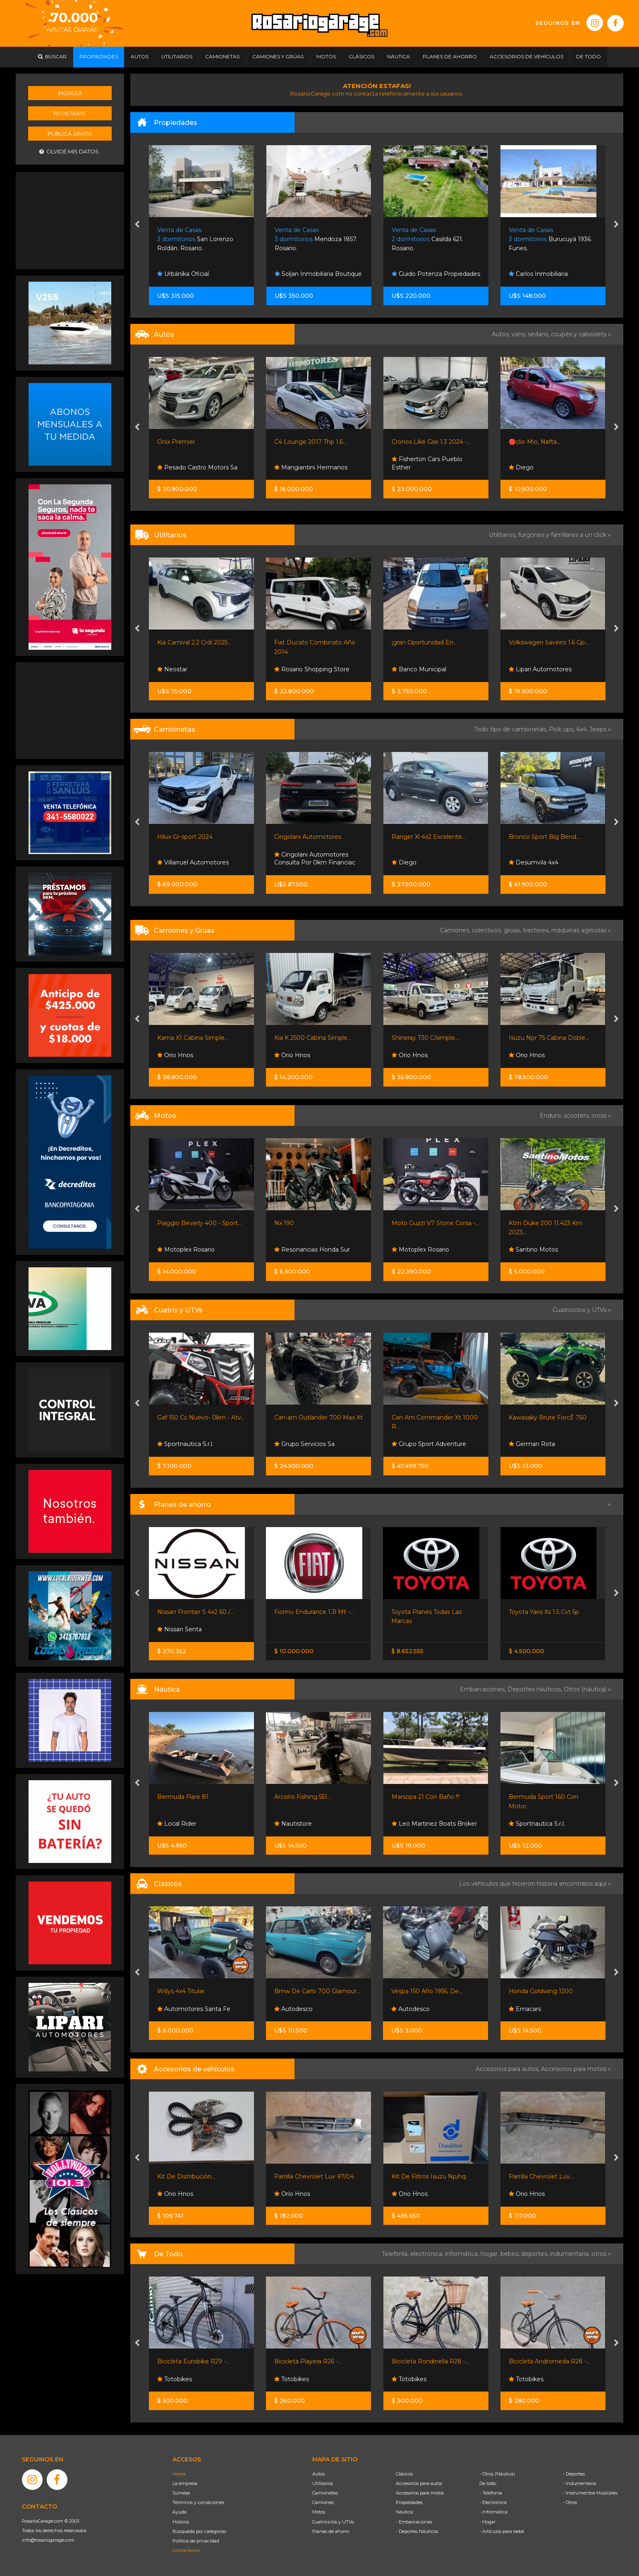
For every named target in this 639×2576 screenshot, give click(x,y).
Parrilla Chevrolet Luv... (541, 2176)
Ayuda (179, 2512)
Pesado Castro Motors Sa (197, 467)
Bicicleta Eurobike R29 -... (193, 2361)
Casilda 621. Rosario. (427, 239)
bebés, (510, 2254)
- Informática (493, 2512)
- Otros (570, 2502)
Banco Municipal (419, 669)
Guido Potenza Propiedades (436, 274)
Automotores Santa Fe (193, 2009)
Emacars (525, 2009)
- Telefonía (490, 2493)
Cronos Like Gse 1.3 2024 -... (431, 441)
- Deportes (574, 2474)
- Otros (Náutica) (497, 2474)
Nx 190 (284, 1223)
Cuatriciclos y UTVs (333, 2522)
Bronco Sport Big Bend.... (545, 836)
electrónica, (427, 2254)
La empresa (184, 2483)
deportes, (535, 2254)
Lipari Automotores (540, 669)
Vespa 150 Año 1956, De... (426, 1991)
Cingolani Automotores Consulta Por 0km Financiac (314, 859)
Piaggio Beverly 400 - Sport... (199, 1223)
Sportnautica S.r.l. (185, 1444)
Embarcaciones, (483, 1689)
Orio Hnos (175, 1055)
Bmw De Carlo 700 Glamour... (317, 1991)
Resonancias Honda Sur (312, 1249)
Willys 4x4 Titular (181, 1991)
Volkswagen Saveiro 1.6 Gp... (549, 642)
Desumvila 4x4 (533, 862)
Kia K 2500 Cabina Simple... (312, 1037)
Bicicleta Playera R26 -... (308, 2361)
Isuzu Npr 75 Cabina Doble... (549, 1037)
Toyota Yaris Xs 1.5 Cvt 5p (544, 1612)
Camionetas (325, 2493)
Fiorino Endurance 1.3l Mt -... (314, 1612)
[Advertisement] (70, 219)
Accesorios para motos (573, 2069)
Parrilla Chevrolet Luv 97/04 (314, 2176)
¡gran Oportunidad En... (424, 642)
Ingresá (70, 93)
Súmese (181, 2493)
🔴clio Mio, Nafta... (534, 441)
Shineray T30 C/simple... (425, 1037)
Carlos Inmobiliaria (538, 274)
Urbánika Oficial (183, 274)
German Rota (532, 1444)
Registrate (69, 113)
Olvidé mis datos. (69, 151)
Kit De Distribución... (186, 2176)
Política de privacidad (195, 2541)
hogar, (490, 2254)
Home (179, 2474)
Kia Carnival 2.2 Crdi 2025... (194, 642)
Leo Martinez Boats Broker (434, 1823)
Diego (521, 467)
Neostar (172, 669)
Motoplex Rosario (186, 1249)
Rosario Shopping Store (311, 669)
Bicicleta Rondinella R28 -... (430, 2361)
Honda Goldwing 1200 (541, 1991)
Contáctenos (186, 2550)
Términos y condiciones (198, 2502)
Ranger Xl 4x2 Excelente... (429, 836)
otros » (601, 2254)
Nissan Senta (179, 1629)
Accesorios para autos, (508, 2069)
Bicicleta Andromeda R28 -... (549, 2361)
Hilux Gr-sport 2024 (185, 836)
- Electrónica (493, 2502)
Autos (318, 2474)
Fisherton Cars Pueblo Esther (427, 463)
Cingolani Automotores (307, 836)
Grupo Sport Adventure (429, 1444)
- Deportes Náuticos (417, 2531)
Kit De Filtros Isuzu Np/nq (429, 2176)
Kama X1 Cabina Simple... (192, 1037)
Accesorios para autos (419, 2483)
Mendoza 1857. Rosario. (316, 239)
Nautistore (293, 1823)
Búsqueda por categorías (199, 2531)
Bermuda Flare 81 (182, 1796)
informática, (463, 2254)
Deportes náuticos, (535, 1689)
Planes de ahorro (330, 2531)
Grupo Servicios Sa (304, 1444)
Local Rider (176, 1823)
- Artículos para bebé (501, 2531)
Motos (318, 2512)
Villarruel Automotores (193, 862)
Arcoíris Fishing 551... (302, 1796)
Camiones (323, 2502)
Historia (180, 2522)
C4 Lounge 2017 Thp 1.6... (310, 441)
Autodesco (293, 2009)
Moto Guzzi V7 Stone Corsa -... (435, 1223)
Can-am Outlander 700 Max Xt (318, 1417)
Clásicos (404, 2474)
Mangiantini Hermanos (310, 467)
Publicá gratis (70, 133)
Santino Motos (533, 1249)
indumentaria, (570, 2254)
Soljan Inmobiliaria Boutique (318, 274)
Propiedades (409, 2502)
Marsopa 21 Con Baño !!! (426, 1796)
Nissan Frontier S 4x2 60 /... (195, 1612)
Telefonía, (396, 2254)
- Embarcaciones (414, 2522)
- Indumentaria (579, 2483)
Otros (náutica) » (587, 1689)
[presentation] (137, 225)
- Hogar (487, 2522)
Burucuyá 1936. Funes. (550, 239)
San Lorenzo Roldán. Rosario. (195, 239)
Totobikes (174, 2379)
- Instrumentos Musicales (590, 2493)
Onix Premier (176, 441)
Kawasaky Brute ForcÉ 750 (547, 1417)
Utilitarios (322, 2483)
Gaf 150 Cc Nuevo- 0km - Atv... (201, 1417)
